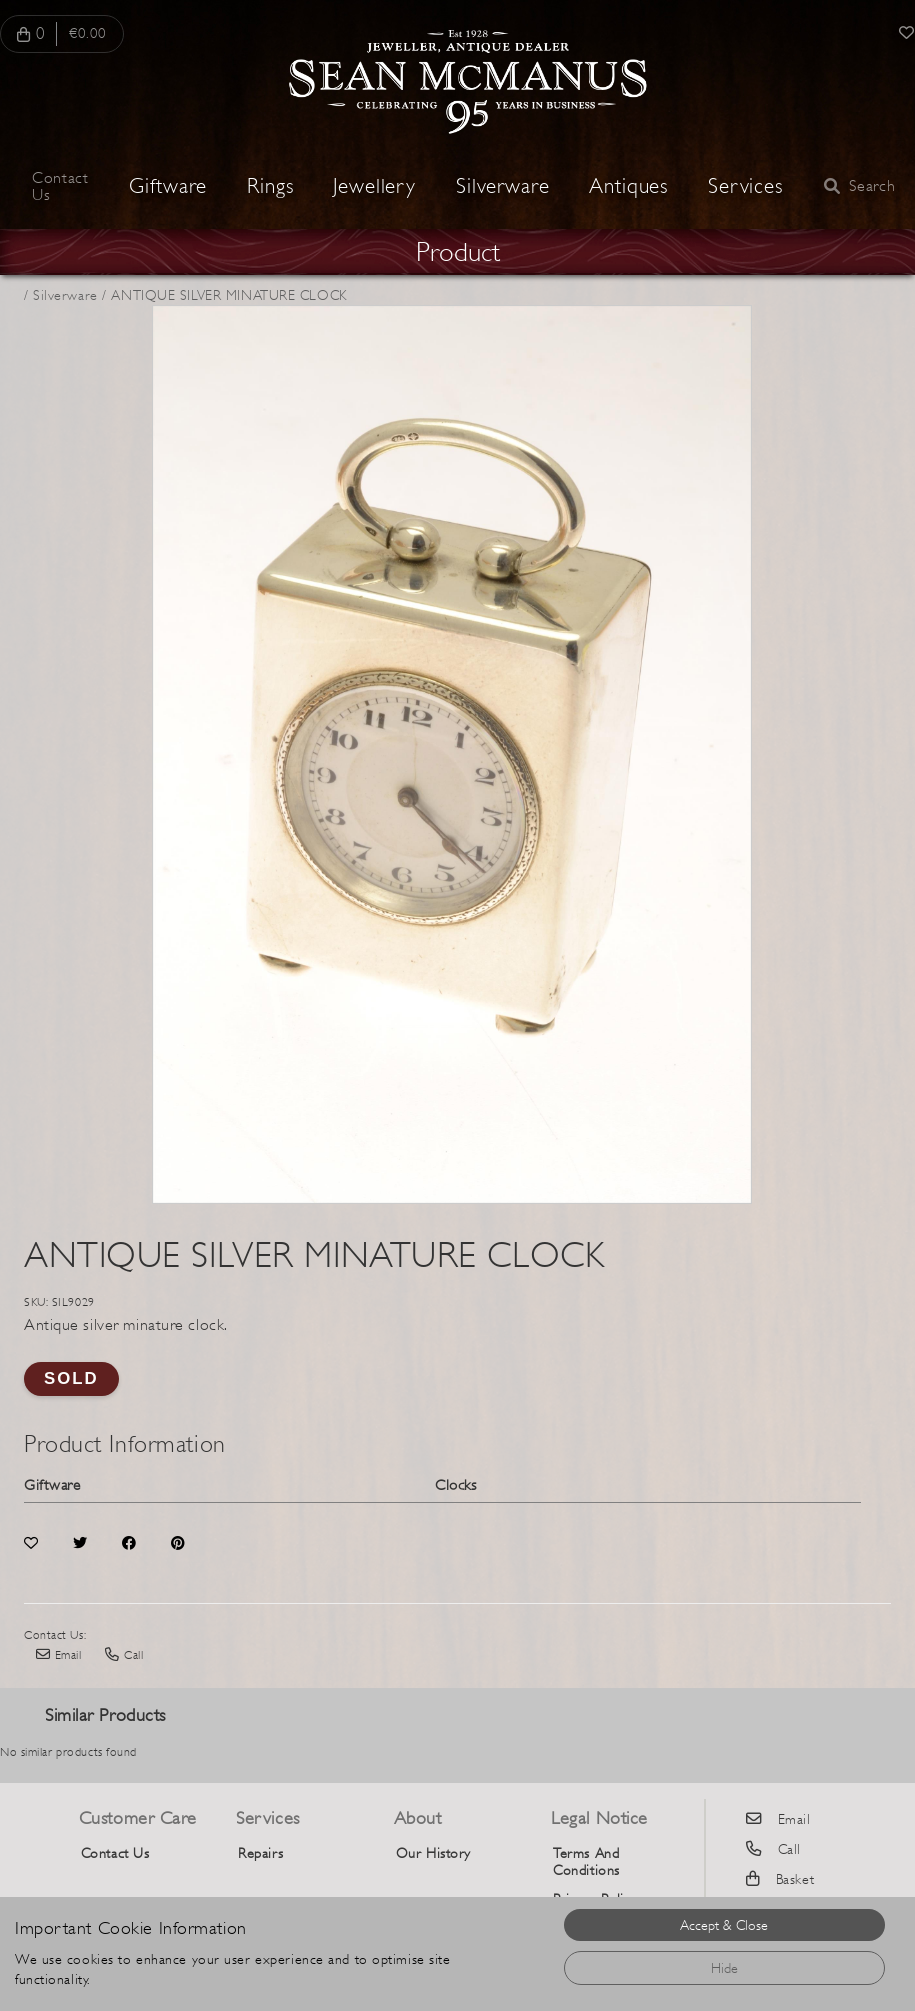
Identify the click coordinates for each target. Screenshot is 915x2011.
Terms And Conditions (586, 1861)
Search (859, 186)
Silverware (502, 187)
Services (745, 187)
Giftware (168, 187)
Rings (270, 187)
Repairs (260, 1853)
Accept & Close (724, 1925)
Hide (724, 1968)
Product (458, 252)
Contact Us (60, 187)
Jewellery (374, 187)
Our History (433, 1853)
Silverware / (70, 295)
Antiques (628, 187)
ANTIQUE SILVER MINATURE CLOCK (228, 295)
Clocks (455, 1485)
